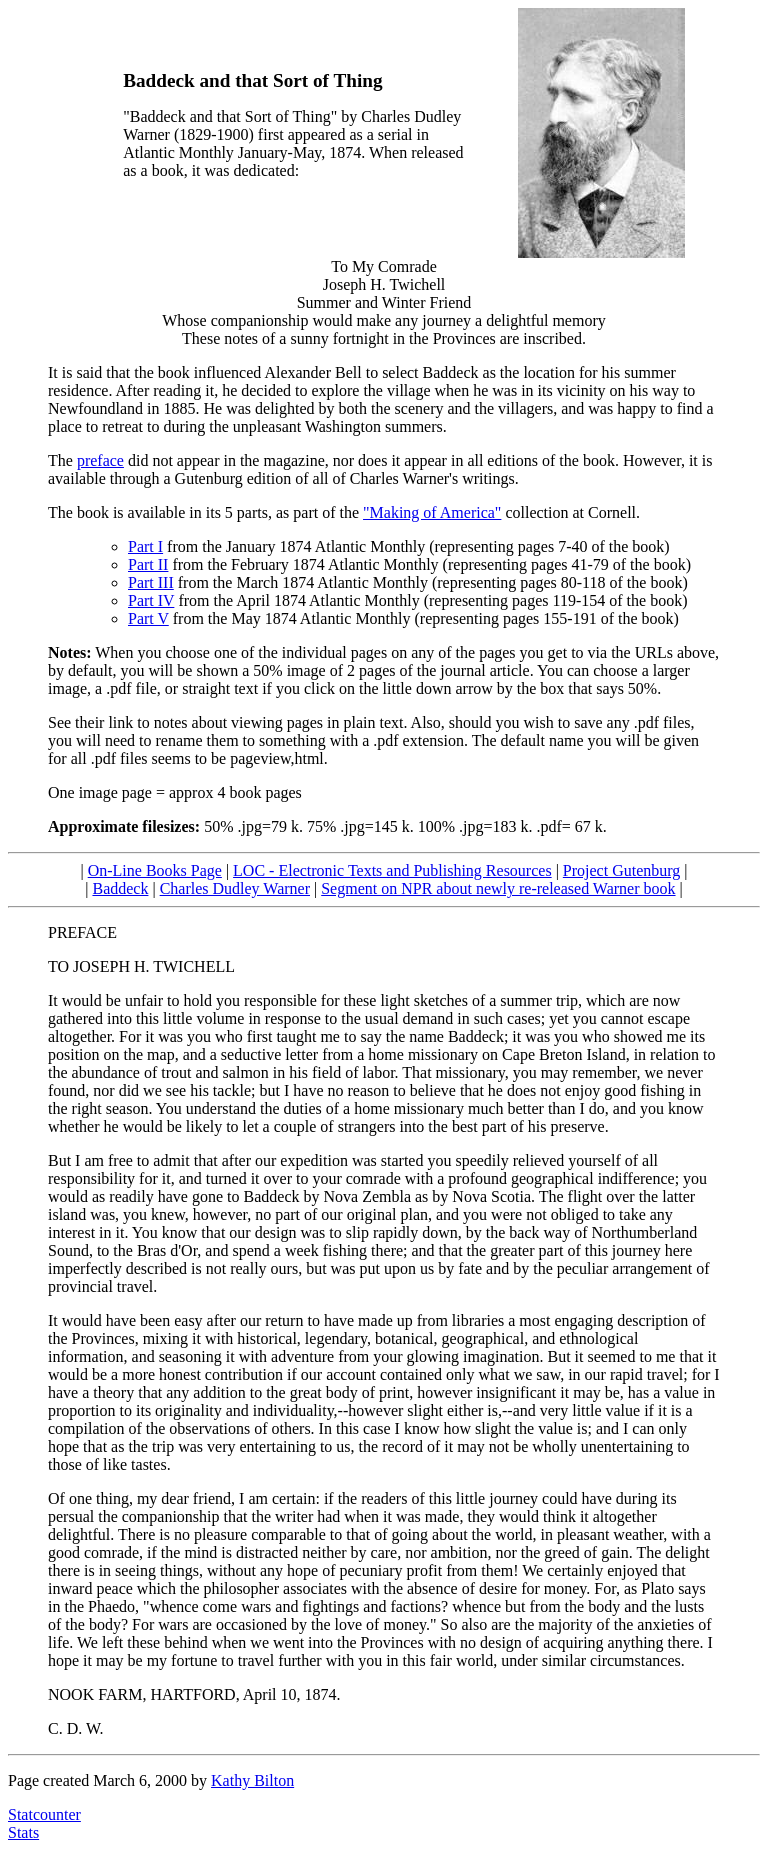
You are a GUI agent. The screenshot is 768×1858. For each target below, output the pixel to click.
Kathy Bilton (252, 1780)
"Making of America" (432, 512)
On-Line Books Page (155, 870)
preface (100, 460)
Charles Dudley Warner (235, 888)
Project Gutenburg (621, 870)
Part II (148, 564)
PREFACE (82, 932)
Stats (23, 1832)
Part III (151, 582)
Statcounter (44, 1814)
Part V (148, 618)
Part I (145, 546)
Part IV (151, 600)
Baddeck (120, 888)
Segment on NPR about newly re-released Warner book (498, 888)
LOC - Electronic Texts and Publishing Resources (392, 870)
